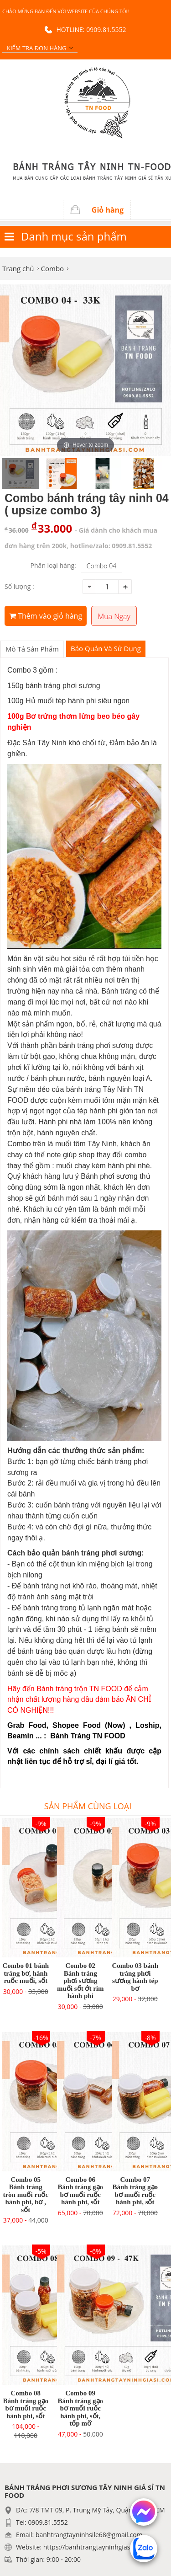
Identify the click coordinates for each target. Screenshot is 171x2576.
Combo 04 (101, 565)
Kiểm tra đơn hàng (36, 48)
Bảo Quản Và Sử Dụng (106, 648)
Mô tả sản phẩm (32, 648)
